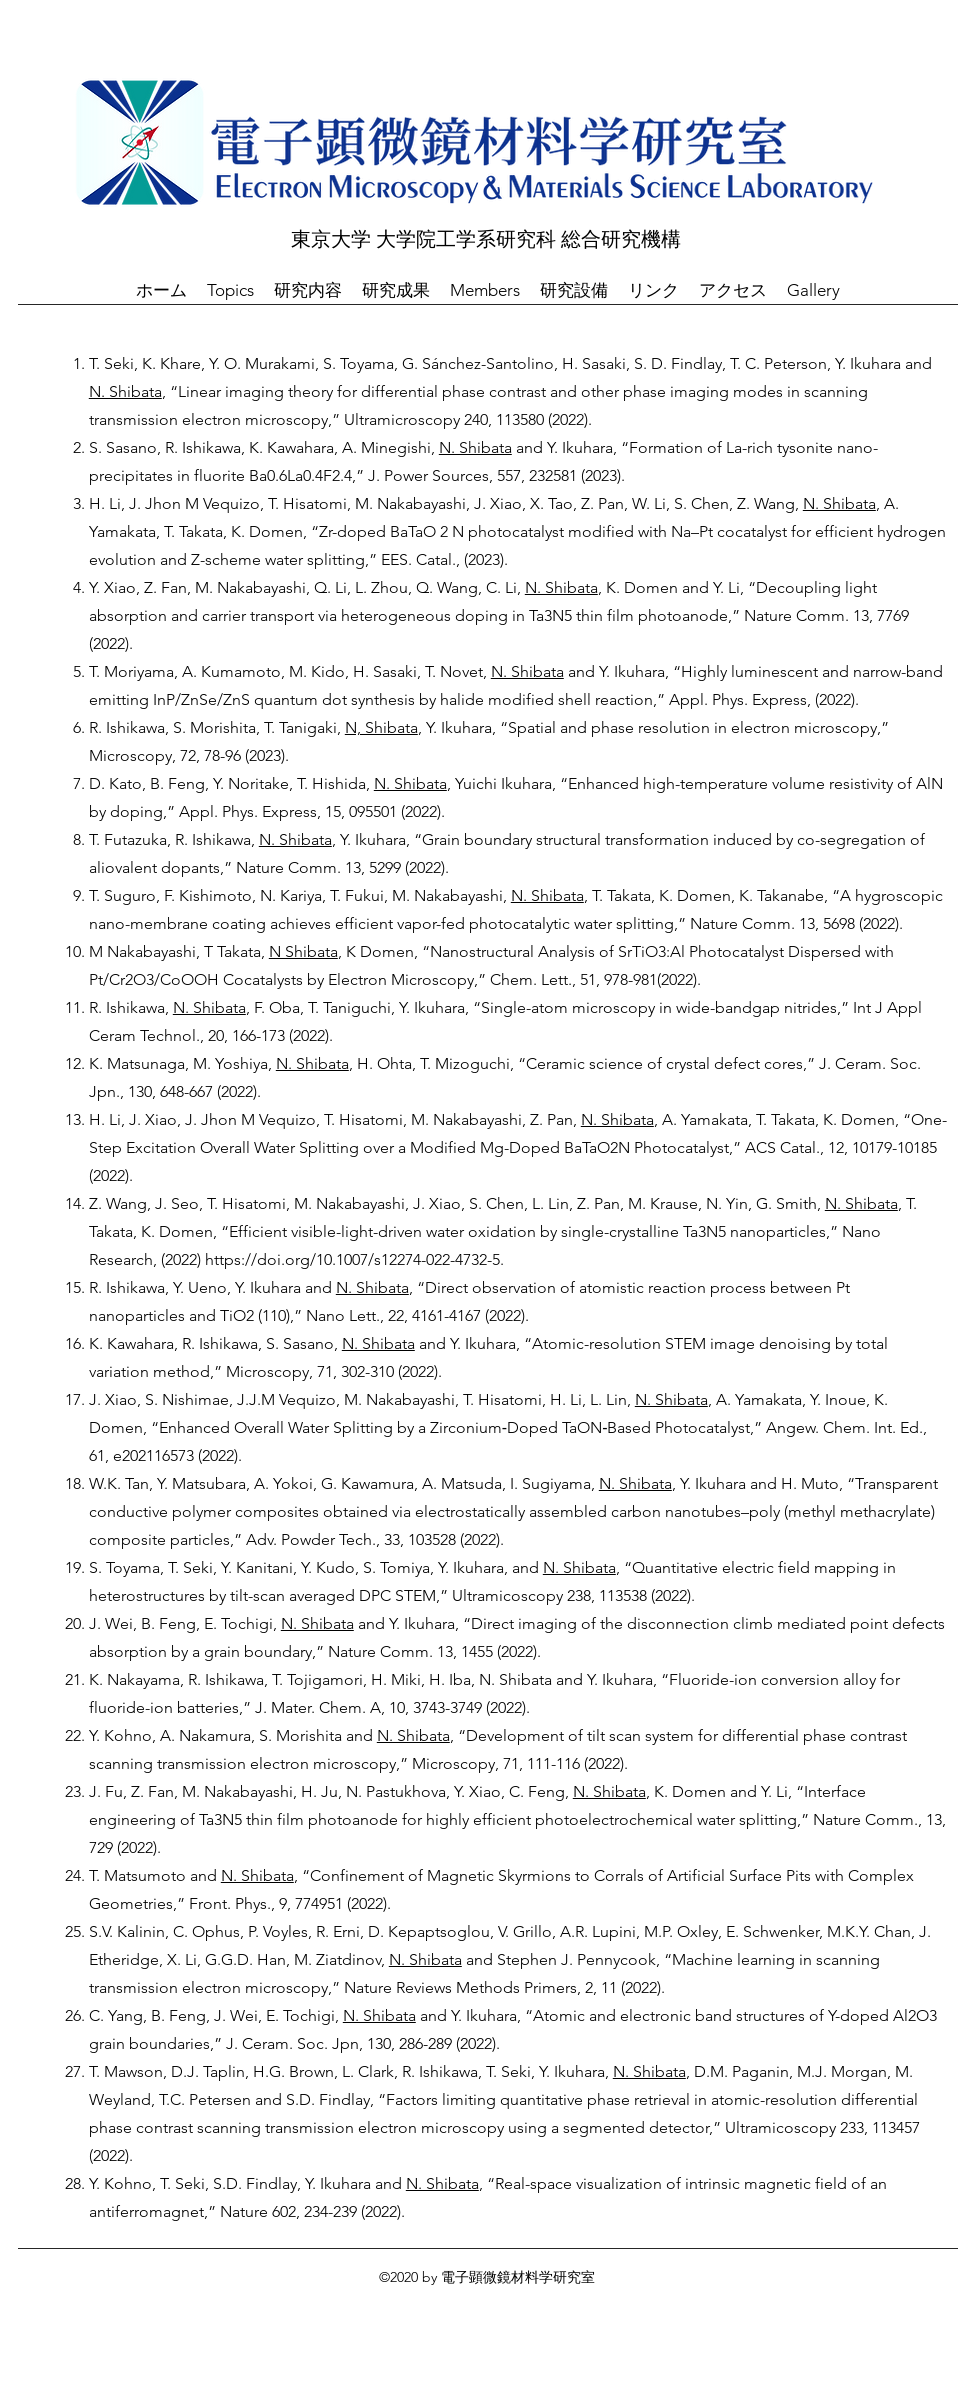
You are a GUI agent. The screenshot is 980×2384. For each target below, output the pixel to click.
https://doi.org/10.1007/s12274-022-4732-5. (354, 1259)
